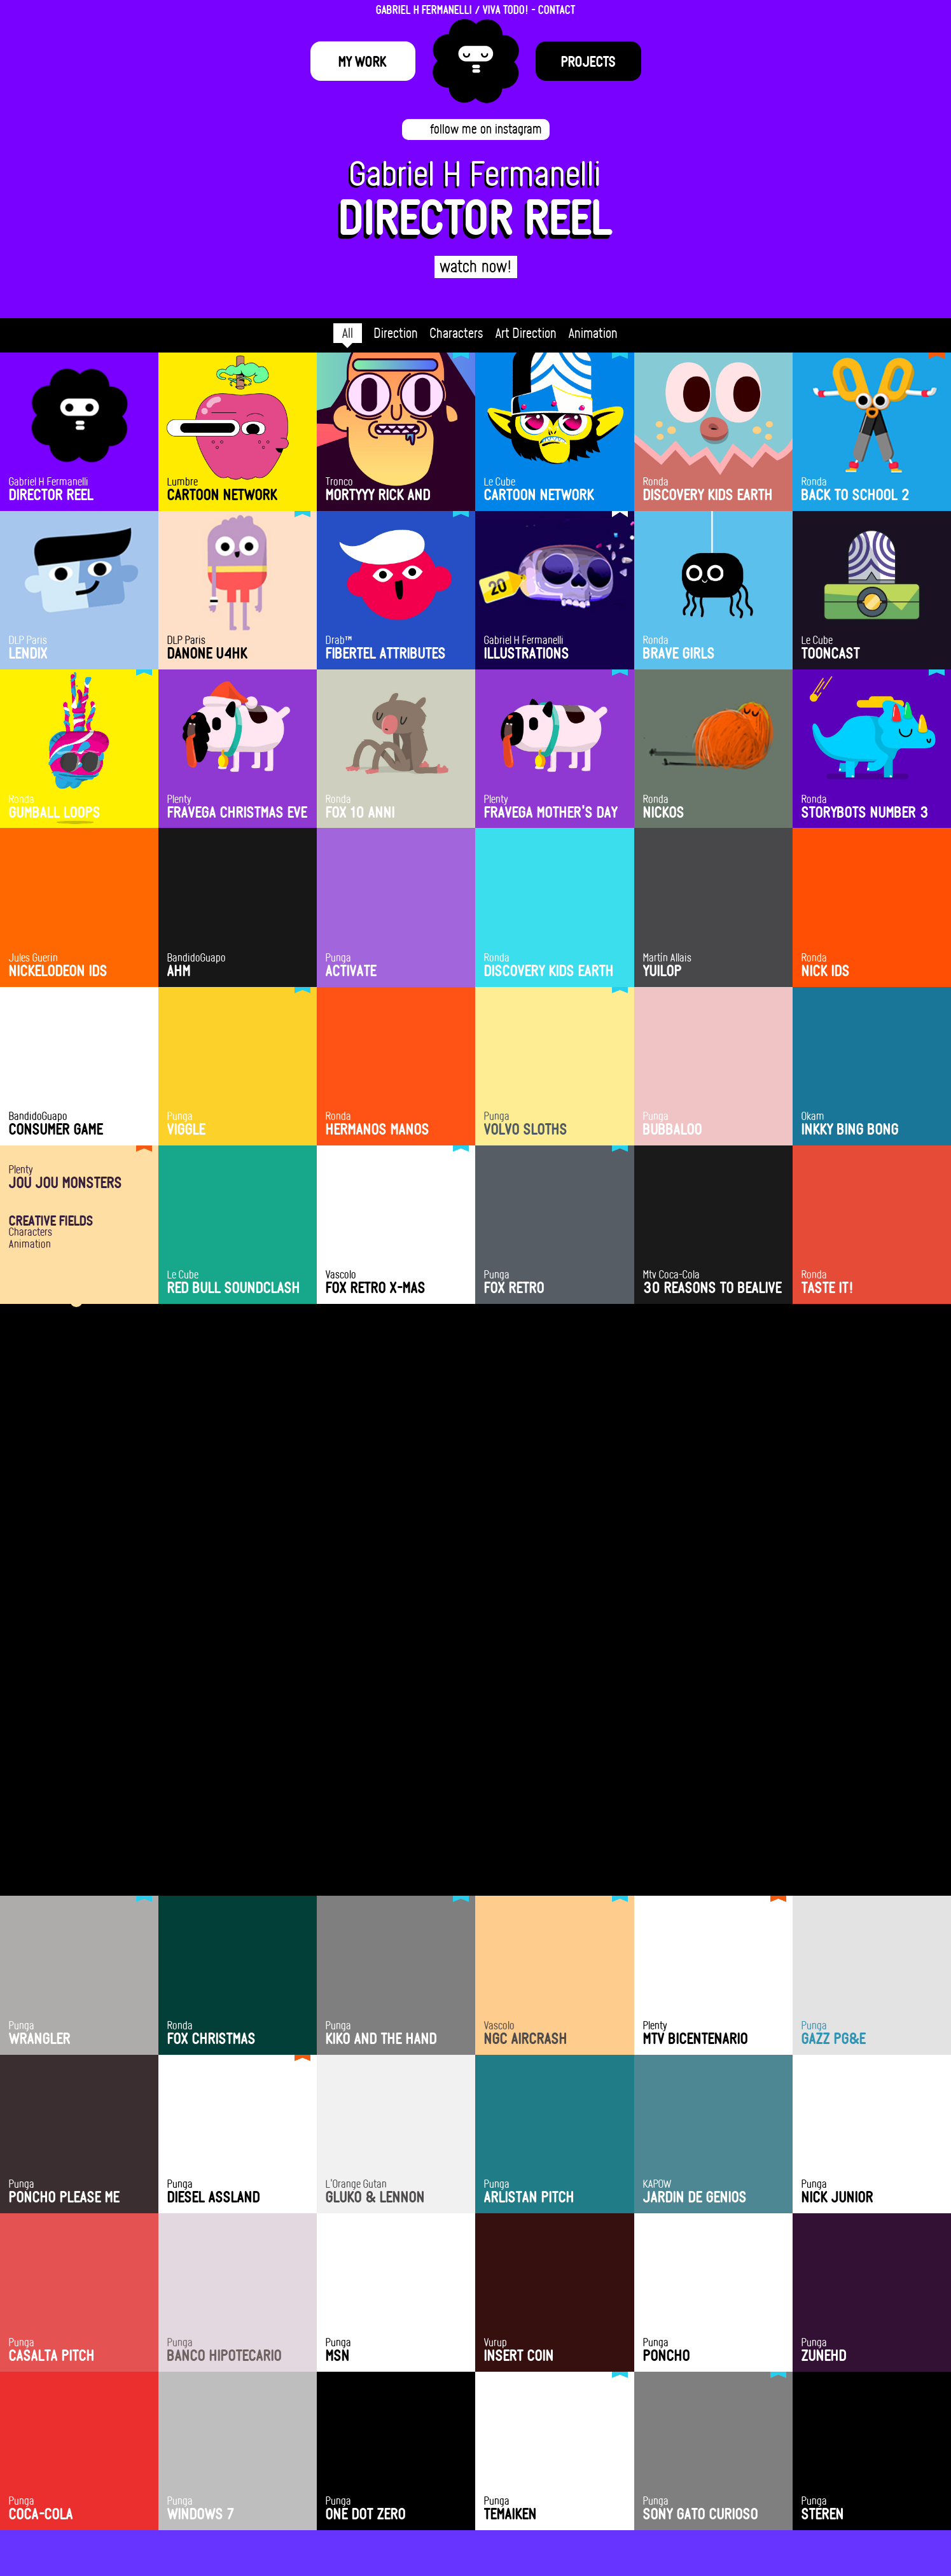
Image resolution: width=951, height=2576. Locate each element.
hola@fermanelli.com (475, 2492)
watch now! (476, 266)
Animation (593, 332)
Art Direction (526, 332)
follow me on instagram (486, 129)
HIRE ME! (475, 2459)
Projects (588, 61)
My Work (362, 61)
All (347, 332)
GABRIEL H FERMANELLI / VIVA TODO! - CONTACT (475, 9)
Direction (396, 332)
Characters (456, 332)
